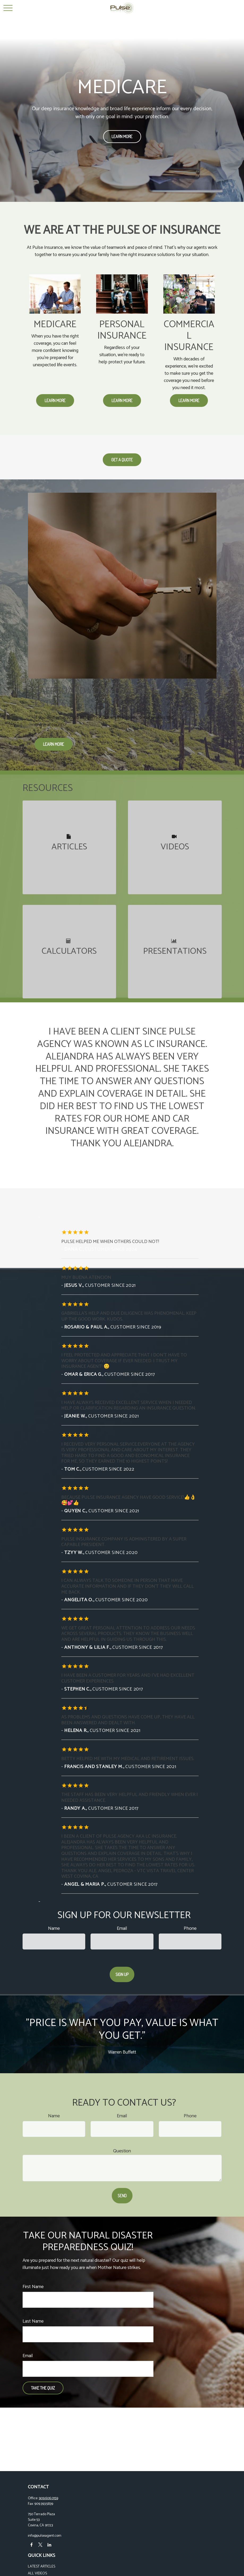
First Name (33, 2287)
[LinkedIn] (49, 2544)
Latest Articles (41, 2567)
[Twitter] (40, 2544)
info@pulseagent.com (44, 2536)
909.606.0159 (48, 2498)
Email (122, 1928)
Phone (190, 1928)
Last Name (33, 2321)
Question (122, 2151)
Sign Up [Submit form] (122, 1974)
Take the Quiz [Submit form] (43, 2388)
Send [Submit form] (122, 2195)
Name (54, 1928)
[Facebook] (31, 2544)
